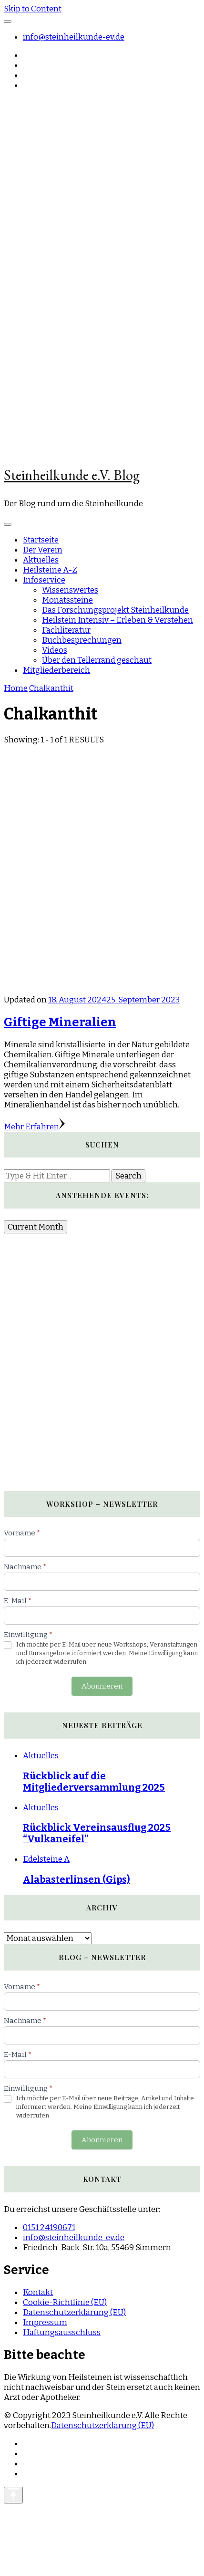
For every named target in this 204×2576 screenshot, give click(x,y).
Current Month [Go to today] (35, 1227)
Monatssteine (67, 600)
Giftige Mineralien (60, 1022)
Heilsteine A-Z (50, 570)
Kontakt (38, 2292)
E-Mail (17, 1600)
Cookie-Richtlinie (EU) (65, 2302)
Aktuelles (41, 560)
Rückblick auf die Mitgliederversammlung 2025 (94, 1781)
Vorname (22, 1533)
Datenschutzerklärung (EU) (74, 2312)
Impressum (45, 2322)
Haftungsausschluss (62, 2332)
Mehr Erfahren (34, 1127)
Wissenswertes (70, 590)
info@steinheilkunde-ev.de (73, 37)
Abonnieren (102, 1686)
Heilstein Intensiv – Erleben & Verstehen (117, 620)
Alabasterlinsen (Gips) (76, 1879)
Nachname (25, 1567)
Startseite (41, 540)
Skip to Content (32, 9)
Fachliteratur (66, 630)
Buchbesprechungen (82, 640)
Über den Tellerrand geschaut (97, 660)
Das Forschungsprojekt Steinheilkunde (115, 610)
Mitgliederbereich (56, 670)
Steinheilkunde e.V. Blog (72, 475)
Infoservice (44, 580)
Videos (54, 650)
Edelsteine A (46, 1859)
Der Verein (42, 550)
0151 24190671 (49, 2227)
